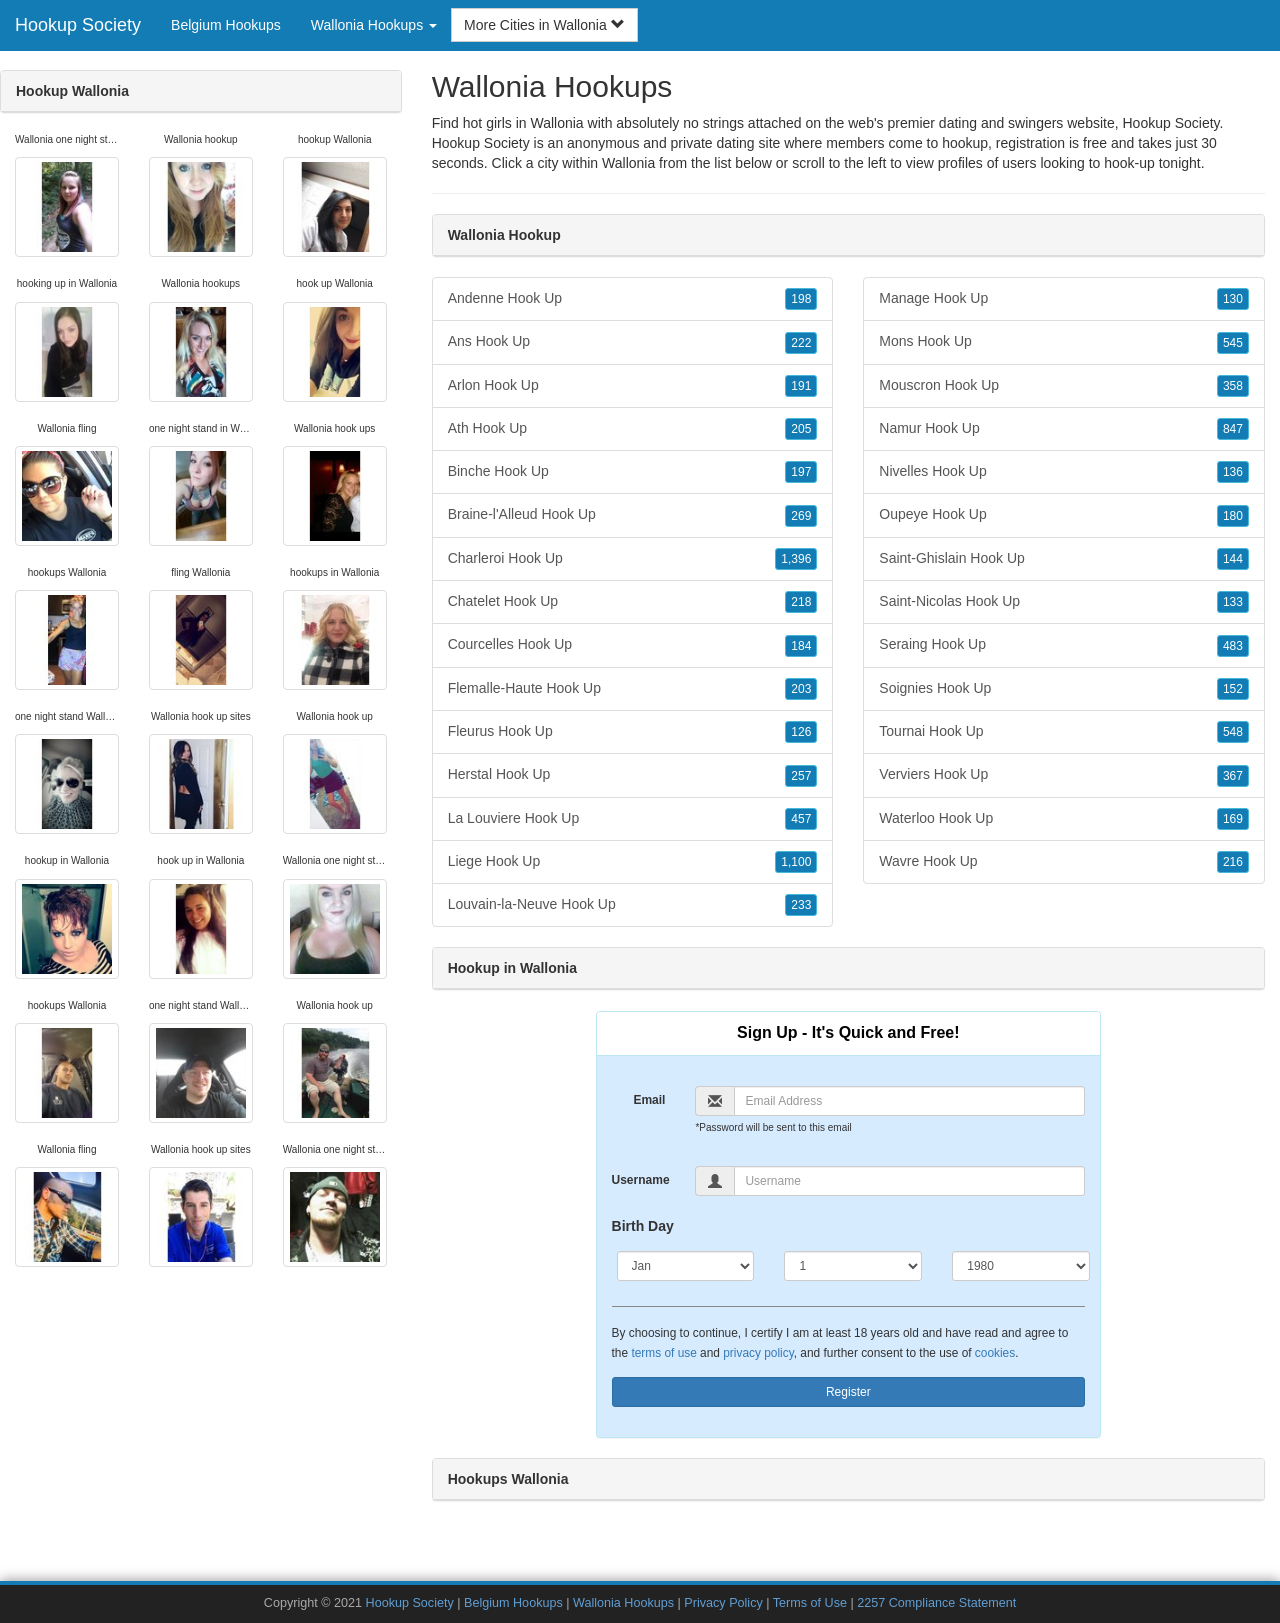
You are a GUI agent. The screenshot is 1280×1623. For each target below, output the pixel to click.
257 (801, 776)
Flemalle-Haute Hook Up (633, 689)
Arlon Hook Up (633, 386)
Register (848, 1392)
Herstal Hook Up (633, 775)
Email (649, 1100)
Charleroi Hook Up (633, 559)
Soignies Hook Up (1064, 689)
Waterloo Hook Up (1064, 819)
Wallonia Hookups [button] (374, 25)
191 (801, 386)
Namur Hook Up (1064, 429)
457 (801, 819)
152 (1233, 689)
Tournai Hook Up (1064, 732)
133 (1233, 602)
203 (801, 689)
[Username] (909, 1181)
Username (641, 1180)
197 (801, 472)
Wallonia (628, 163)
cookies (995, 1353)
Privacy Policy (723, 1603)
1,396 (796, 559)
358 (1233, 386)
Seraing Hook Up (1064, 645)
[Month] (686, 1266)
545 (1233, 343)
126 (801, 732)
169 (1233, 819)
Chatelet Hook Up (633, 602)
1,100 (796, 862)
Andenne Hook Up (633, 299)
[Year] (1021, 1266)
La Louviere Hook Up (633, 819)
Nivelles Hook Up (1064, 472)
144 (1233, 559)
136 (1233, 472)
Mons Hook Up (1064, 342)
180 (1233, 516)
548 (1233, 732)
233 (801, 905)
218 (801, 602)
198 (801, 299)
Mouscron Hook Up (1064, 386)
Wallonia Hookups (623, 1603)
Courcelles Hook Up (633, 645)
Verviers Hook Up (1064, 775)
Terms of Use (810, 1603)
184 (801, 646)
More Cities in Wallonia (544, 25)
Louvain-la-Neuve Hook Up (633, 905)
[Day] (853, 1266)
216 (1233, 862)
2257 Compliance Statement (936, 1603)
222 (801, 343)
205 (801, 429)
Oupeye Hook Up (1064, 515)
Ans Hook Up (633, 342)
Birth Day (643, 1226)
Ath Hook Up (633, 429)
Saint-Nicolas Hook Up (1064, 602)
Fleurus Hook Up (633, 732)
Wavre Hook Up (1064, 862)
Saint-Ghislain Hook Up (1064, 559)
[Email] (909, 1101)
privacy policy (758, 1353)
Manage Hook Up (1064, 299)
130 (1233, 299)
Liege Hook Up (633, 862)
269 (801, 516)
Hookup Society (78, 25)
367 (1233, 776)
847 (1233, 429)
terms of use (663, 1353)
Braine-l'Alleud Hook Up (633, 515)
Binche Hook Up (633, 472)
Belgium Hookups (226, 25)
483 (1233, 646)
